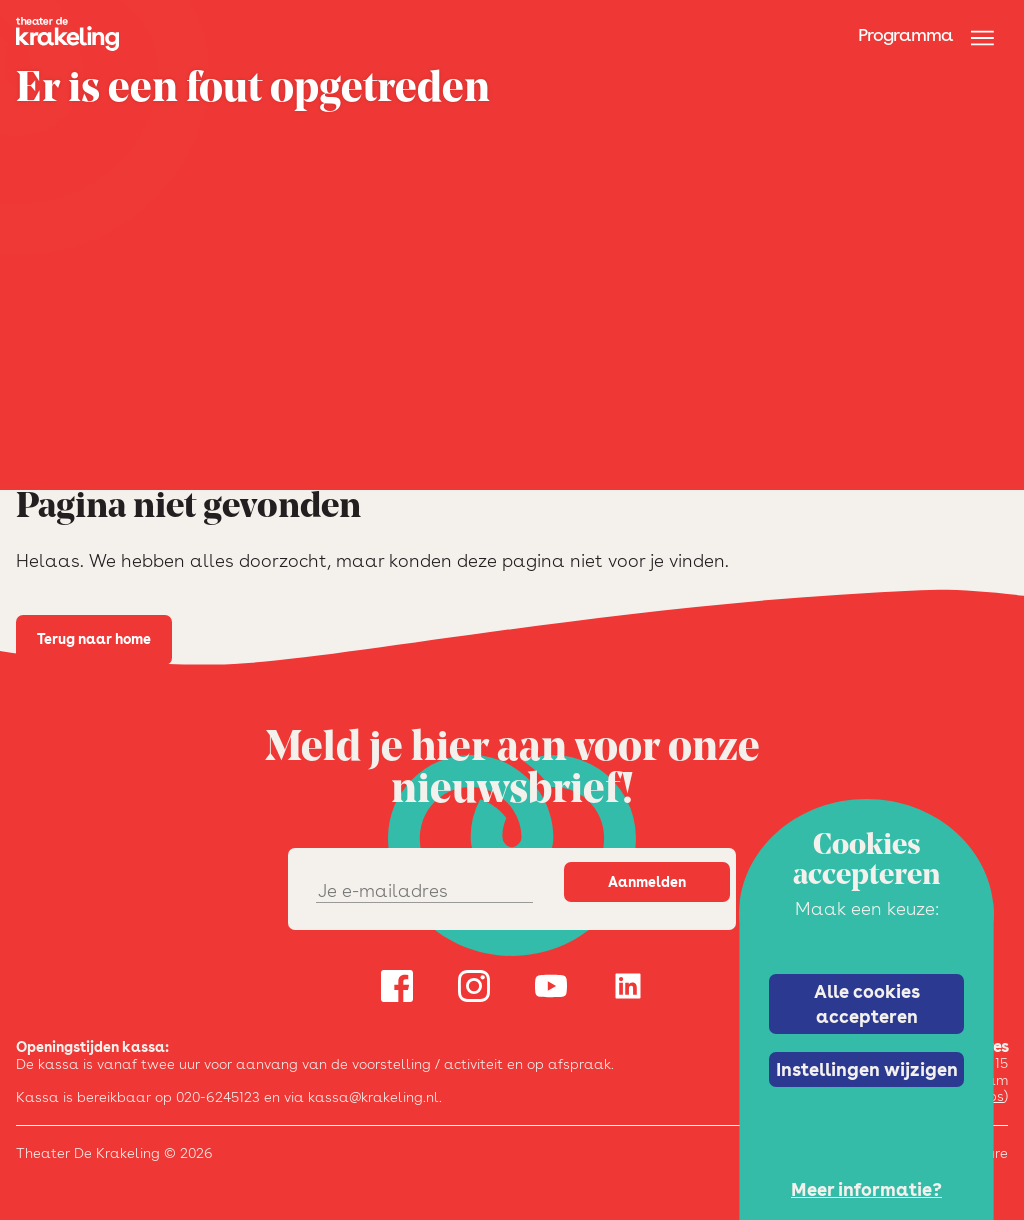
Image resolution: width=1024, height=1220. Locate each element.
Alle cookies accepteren (867, 1003)
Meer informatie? (866, 1189)
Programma (905, 34)
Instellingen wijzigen (867, 1069)
